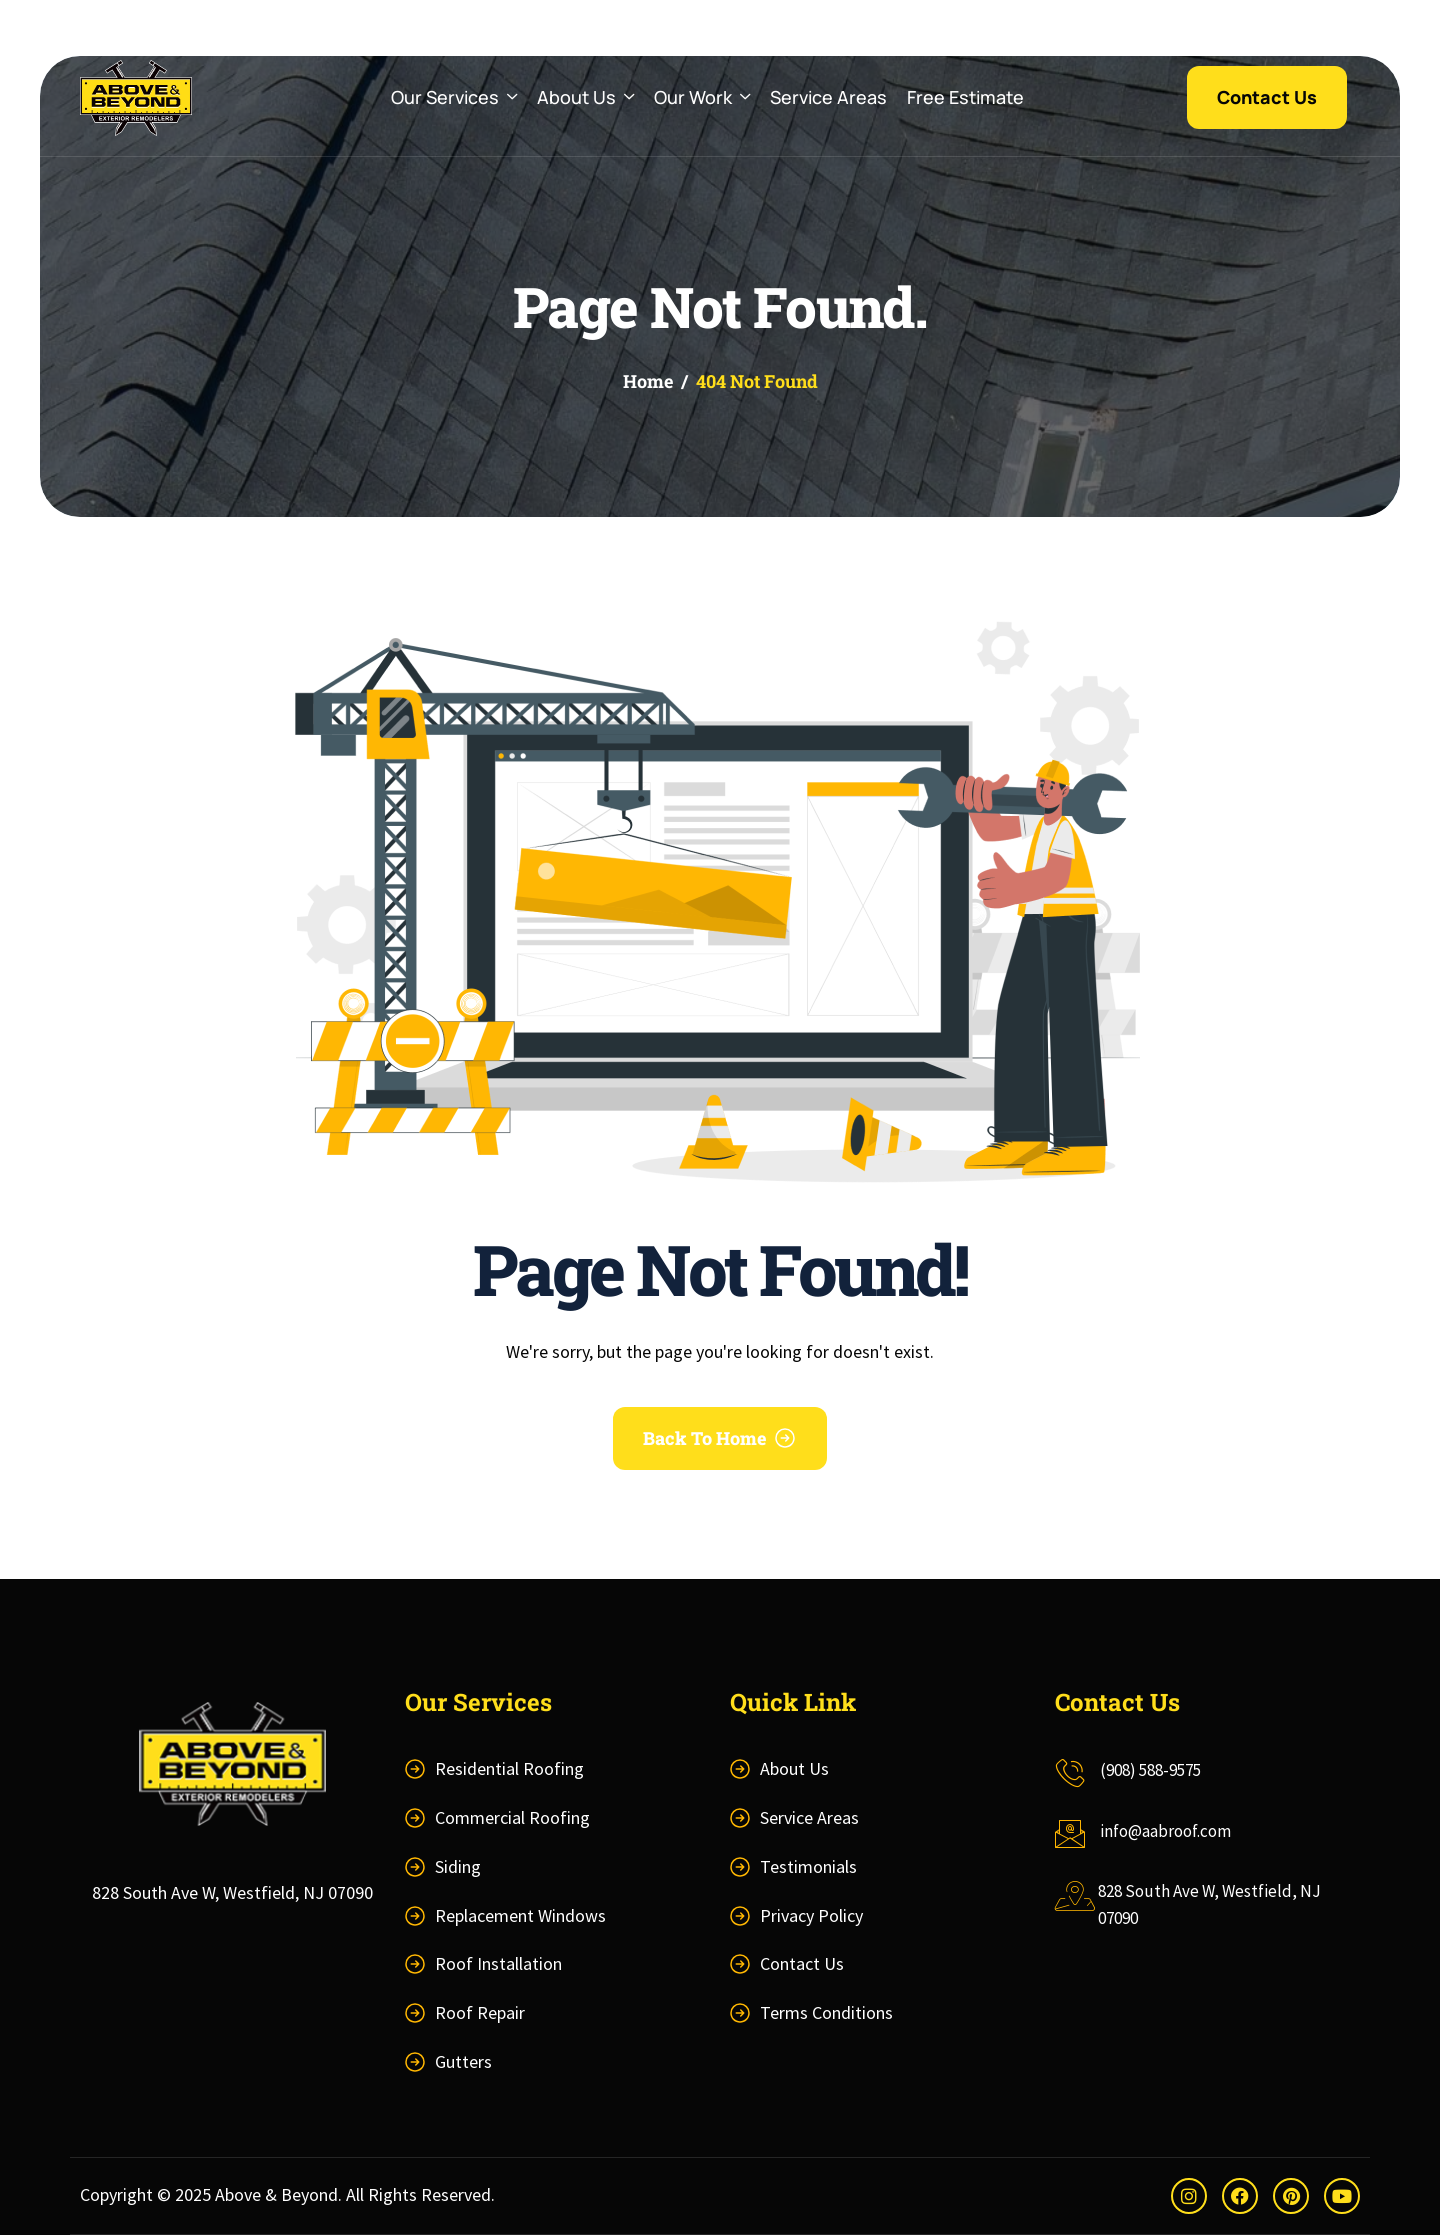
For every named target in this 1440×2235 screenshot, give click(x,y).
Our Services (454, 97)
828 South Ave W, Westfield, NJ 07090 (232, 1892)
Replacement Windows (520, 1915)
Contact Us (802, 1963)
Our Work (702, 97)
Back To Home (705, 1438)
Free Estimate (965, 97)
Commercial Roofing (512, 1817)
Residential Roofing (509, 1768)
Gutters (463, 2061)
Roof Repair (480, 2012)
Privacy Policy (811, 1915)
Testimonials (808, 1866)
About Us (585, 97)
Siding (458, 1866)
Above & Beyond (276, 2194)
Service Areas (828, 97)
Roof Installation (498, 1963)
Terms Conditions (826, 2012)
